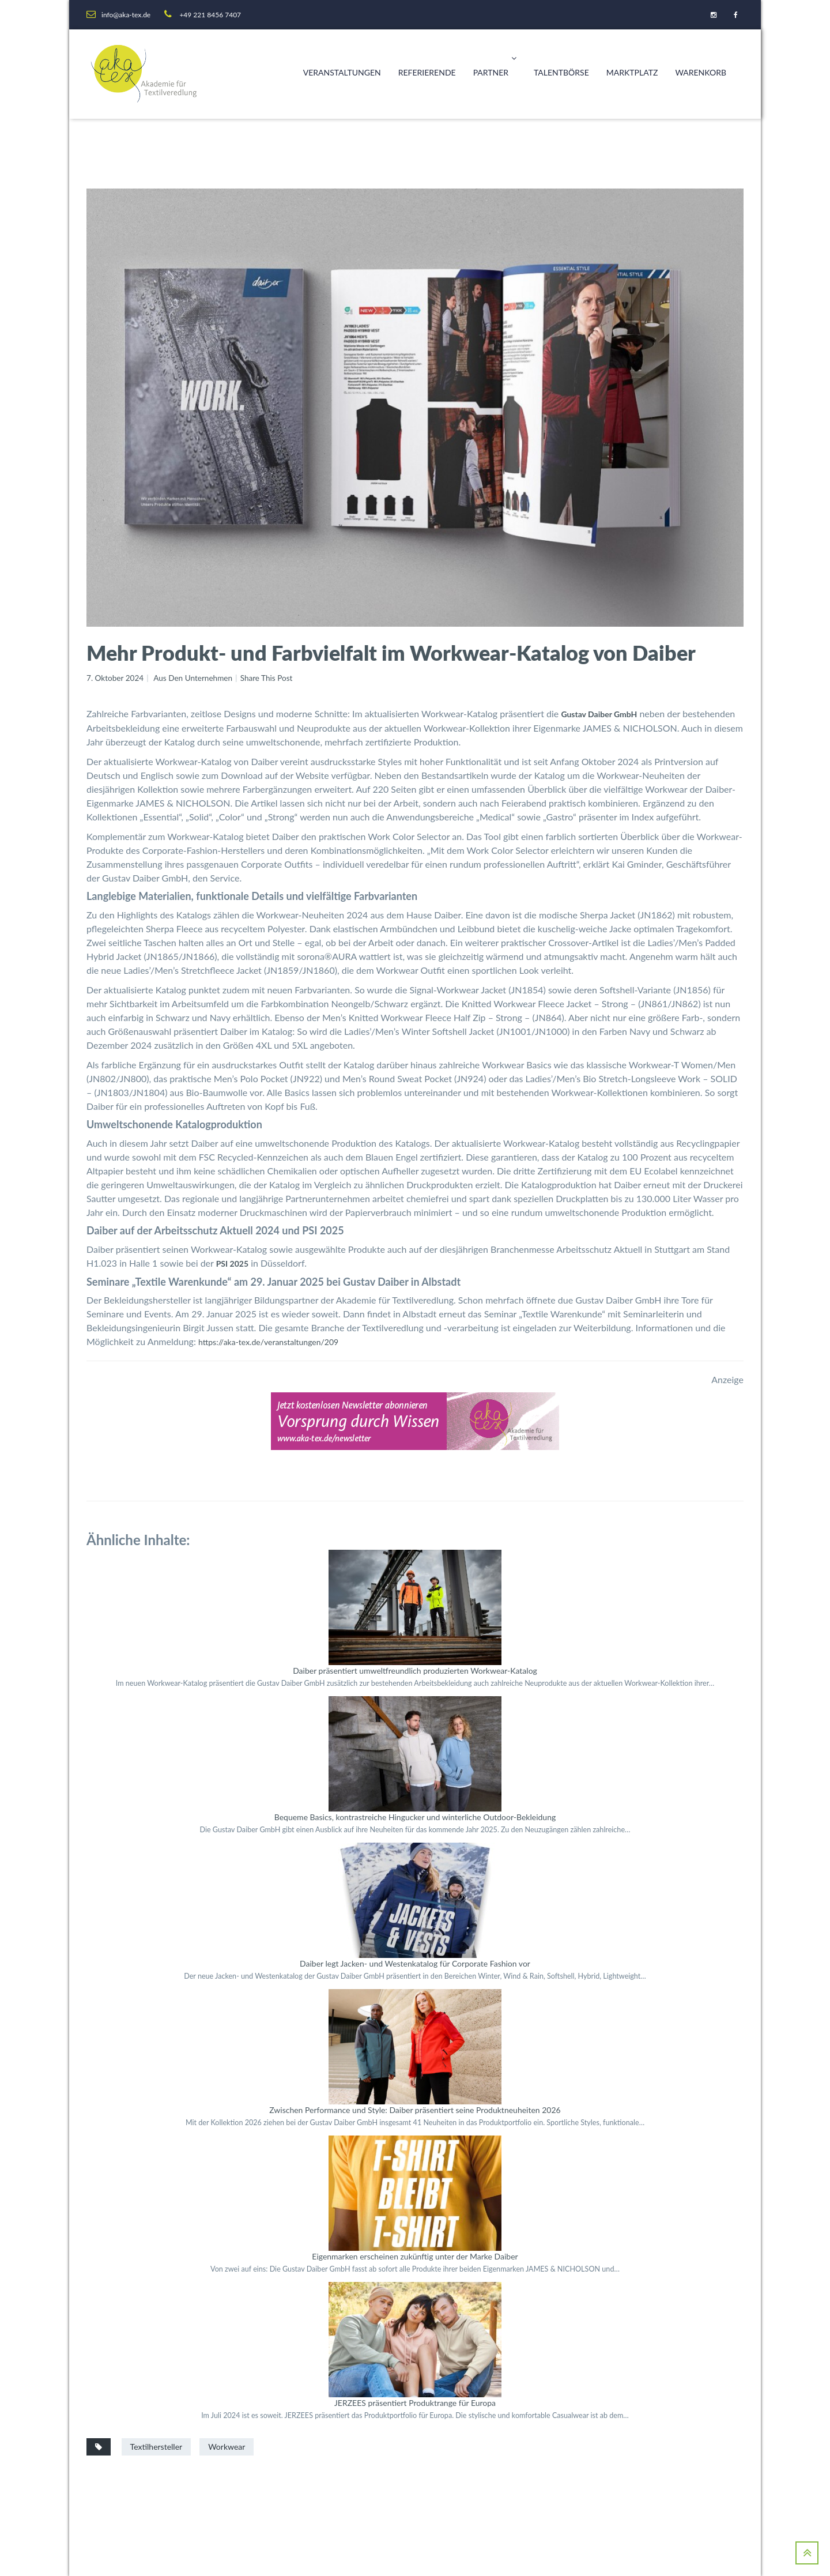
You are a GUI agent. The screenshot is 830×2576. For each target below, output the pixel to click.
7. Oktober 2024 (115, 678)
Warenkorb (700, 72)
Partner (494, 58)
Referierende (427, 72)
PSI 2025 (232, 1263)
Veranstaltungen (342, 72)
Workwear (226, 2446)
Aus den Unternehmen (195, 678)
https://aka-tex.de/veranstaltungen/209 (268, 1342)
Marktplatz (632, 72)
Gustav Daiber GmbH (599, 714)
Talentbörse (561, 72)
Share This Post (271, 678)
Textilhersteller (156, 2446)
